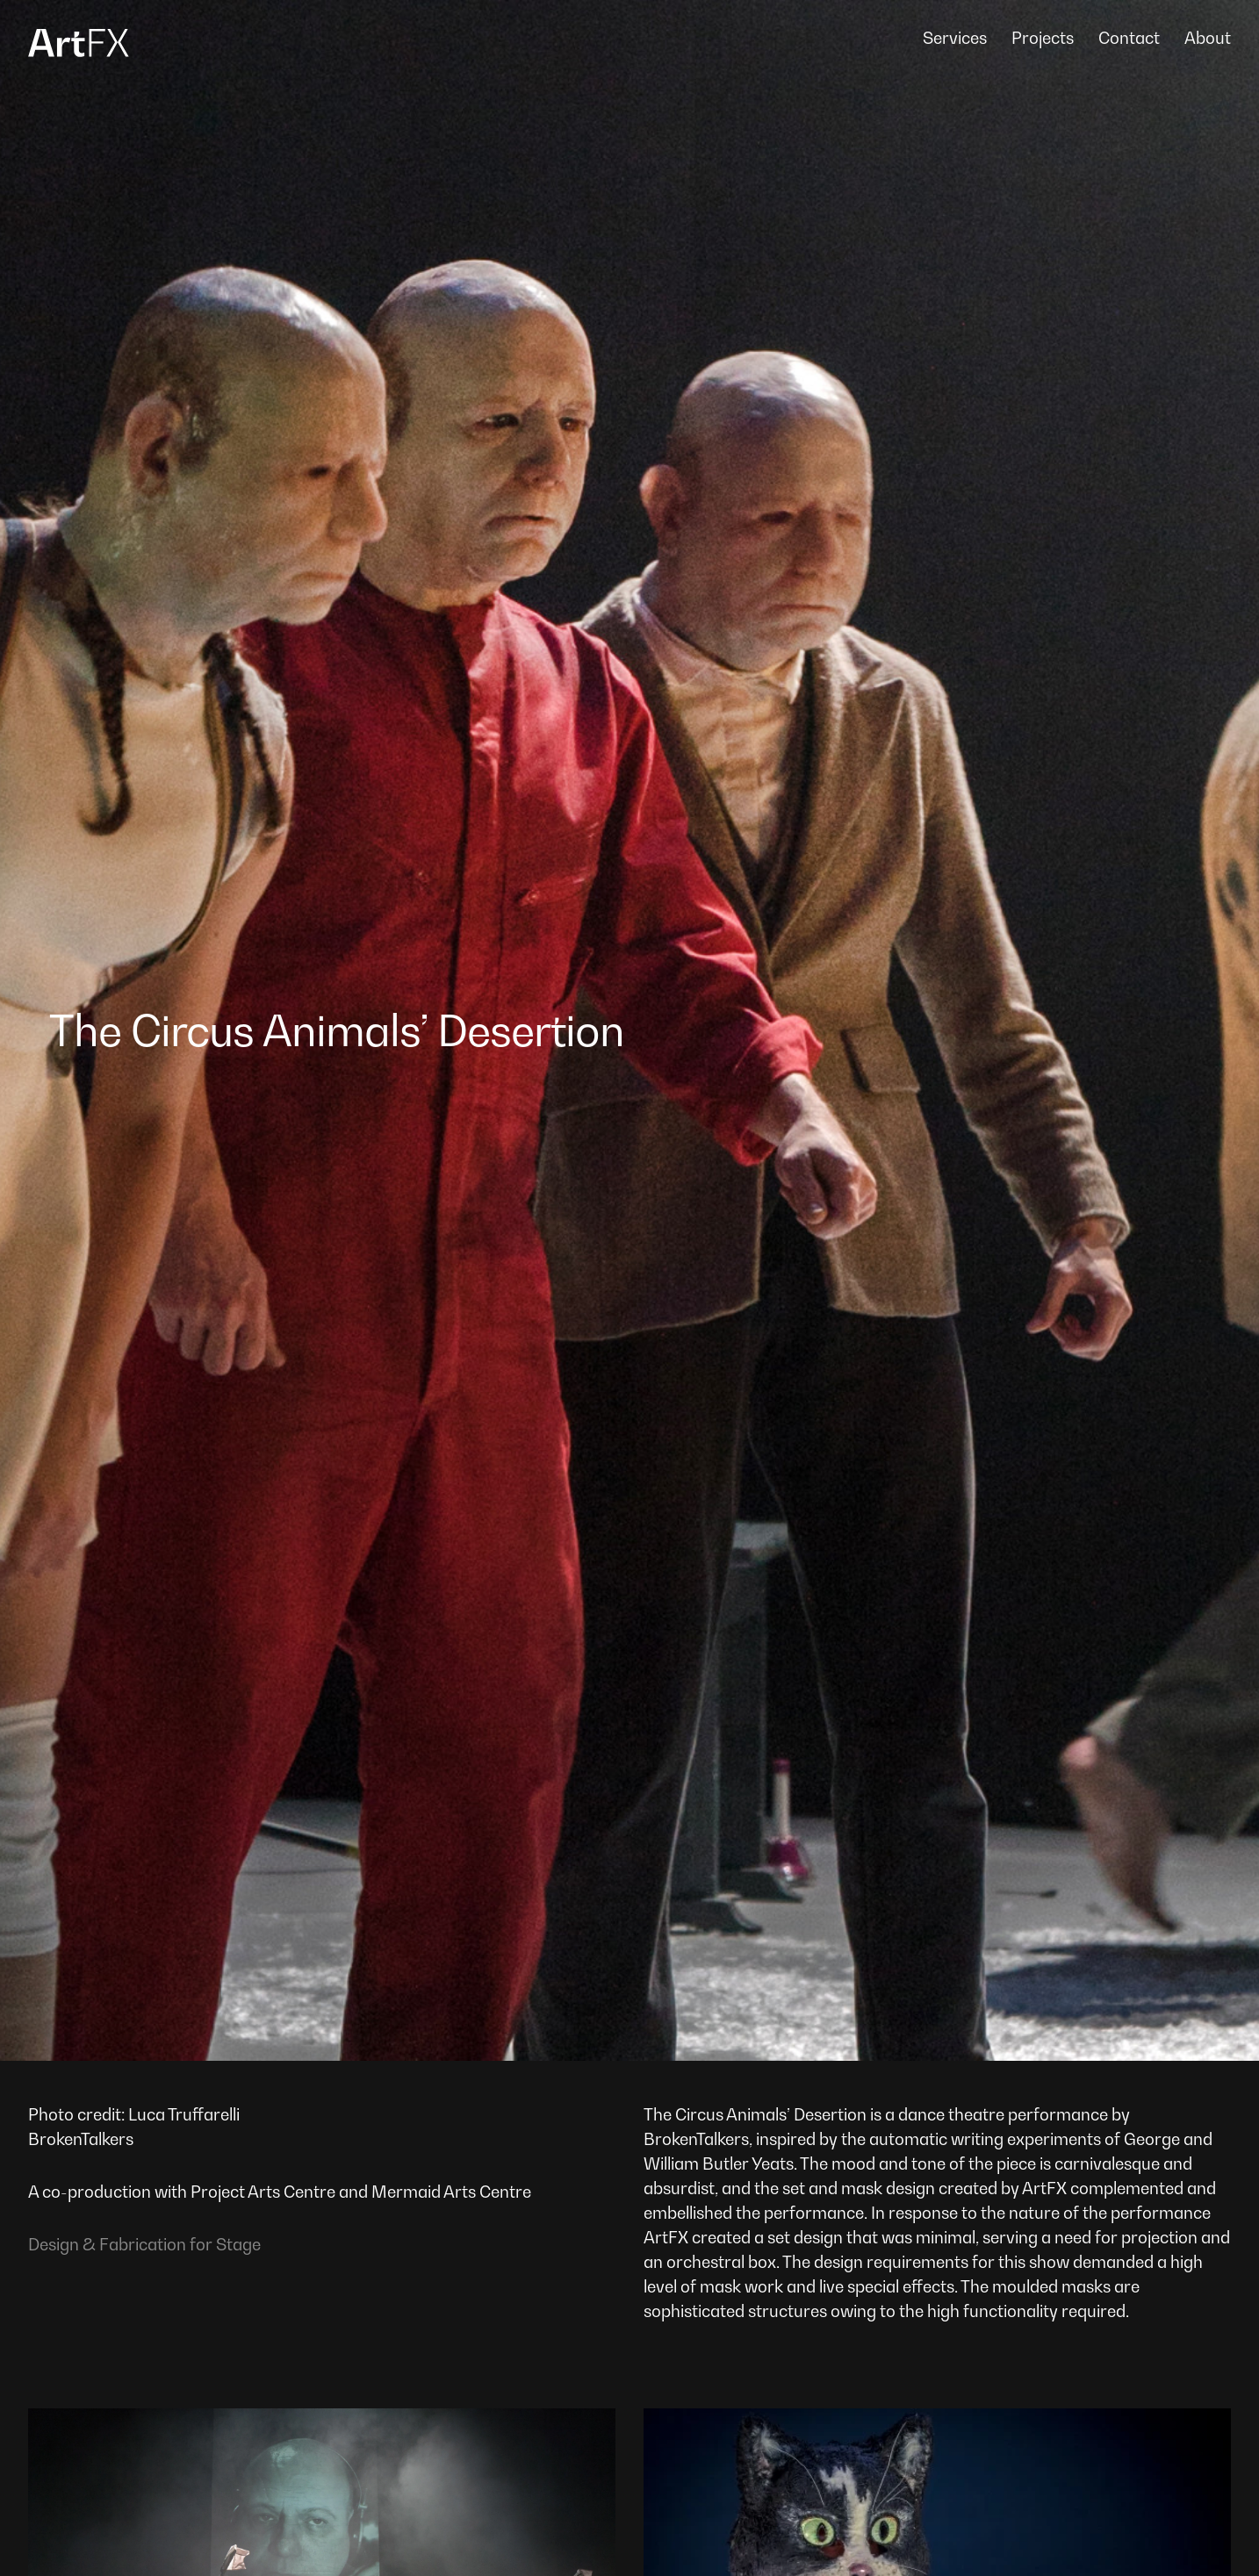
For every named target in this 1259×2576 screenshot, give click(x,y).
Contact (1129, 37)
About (1207, 37)
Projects (1042, 37)
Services (955, 37)
